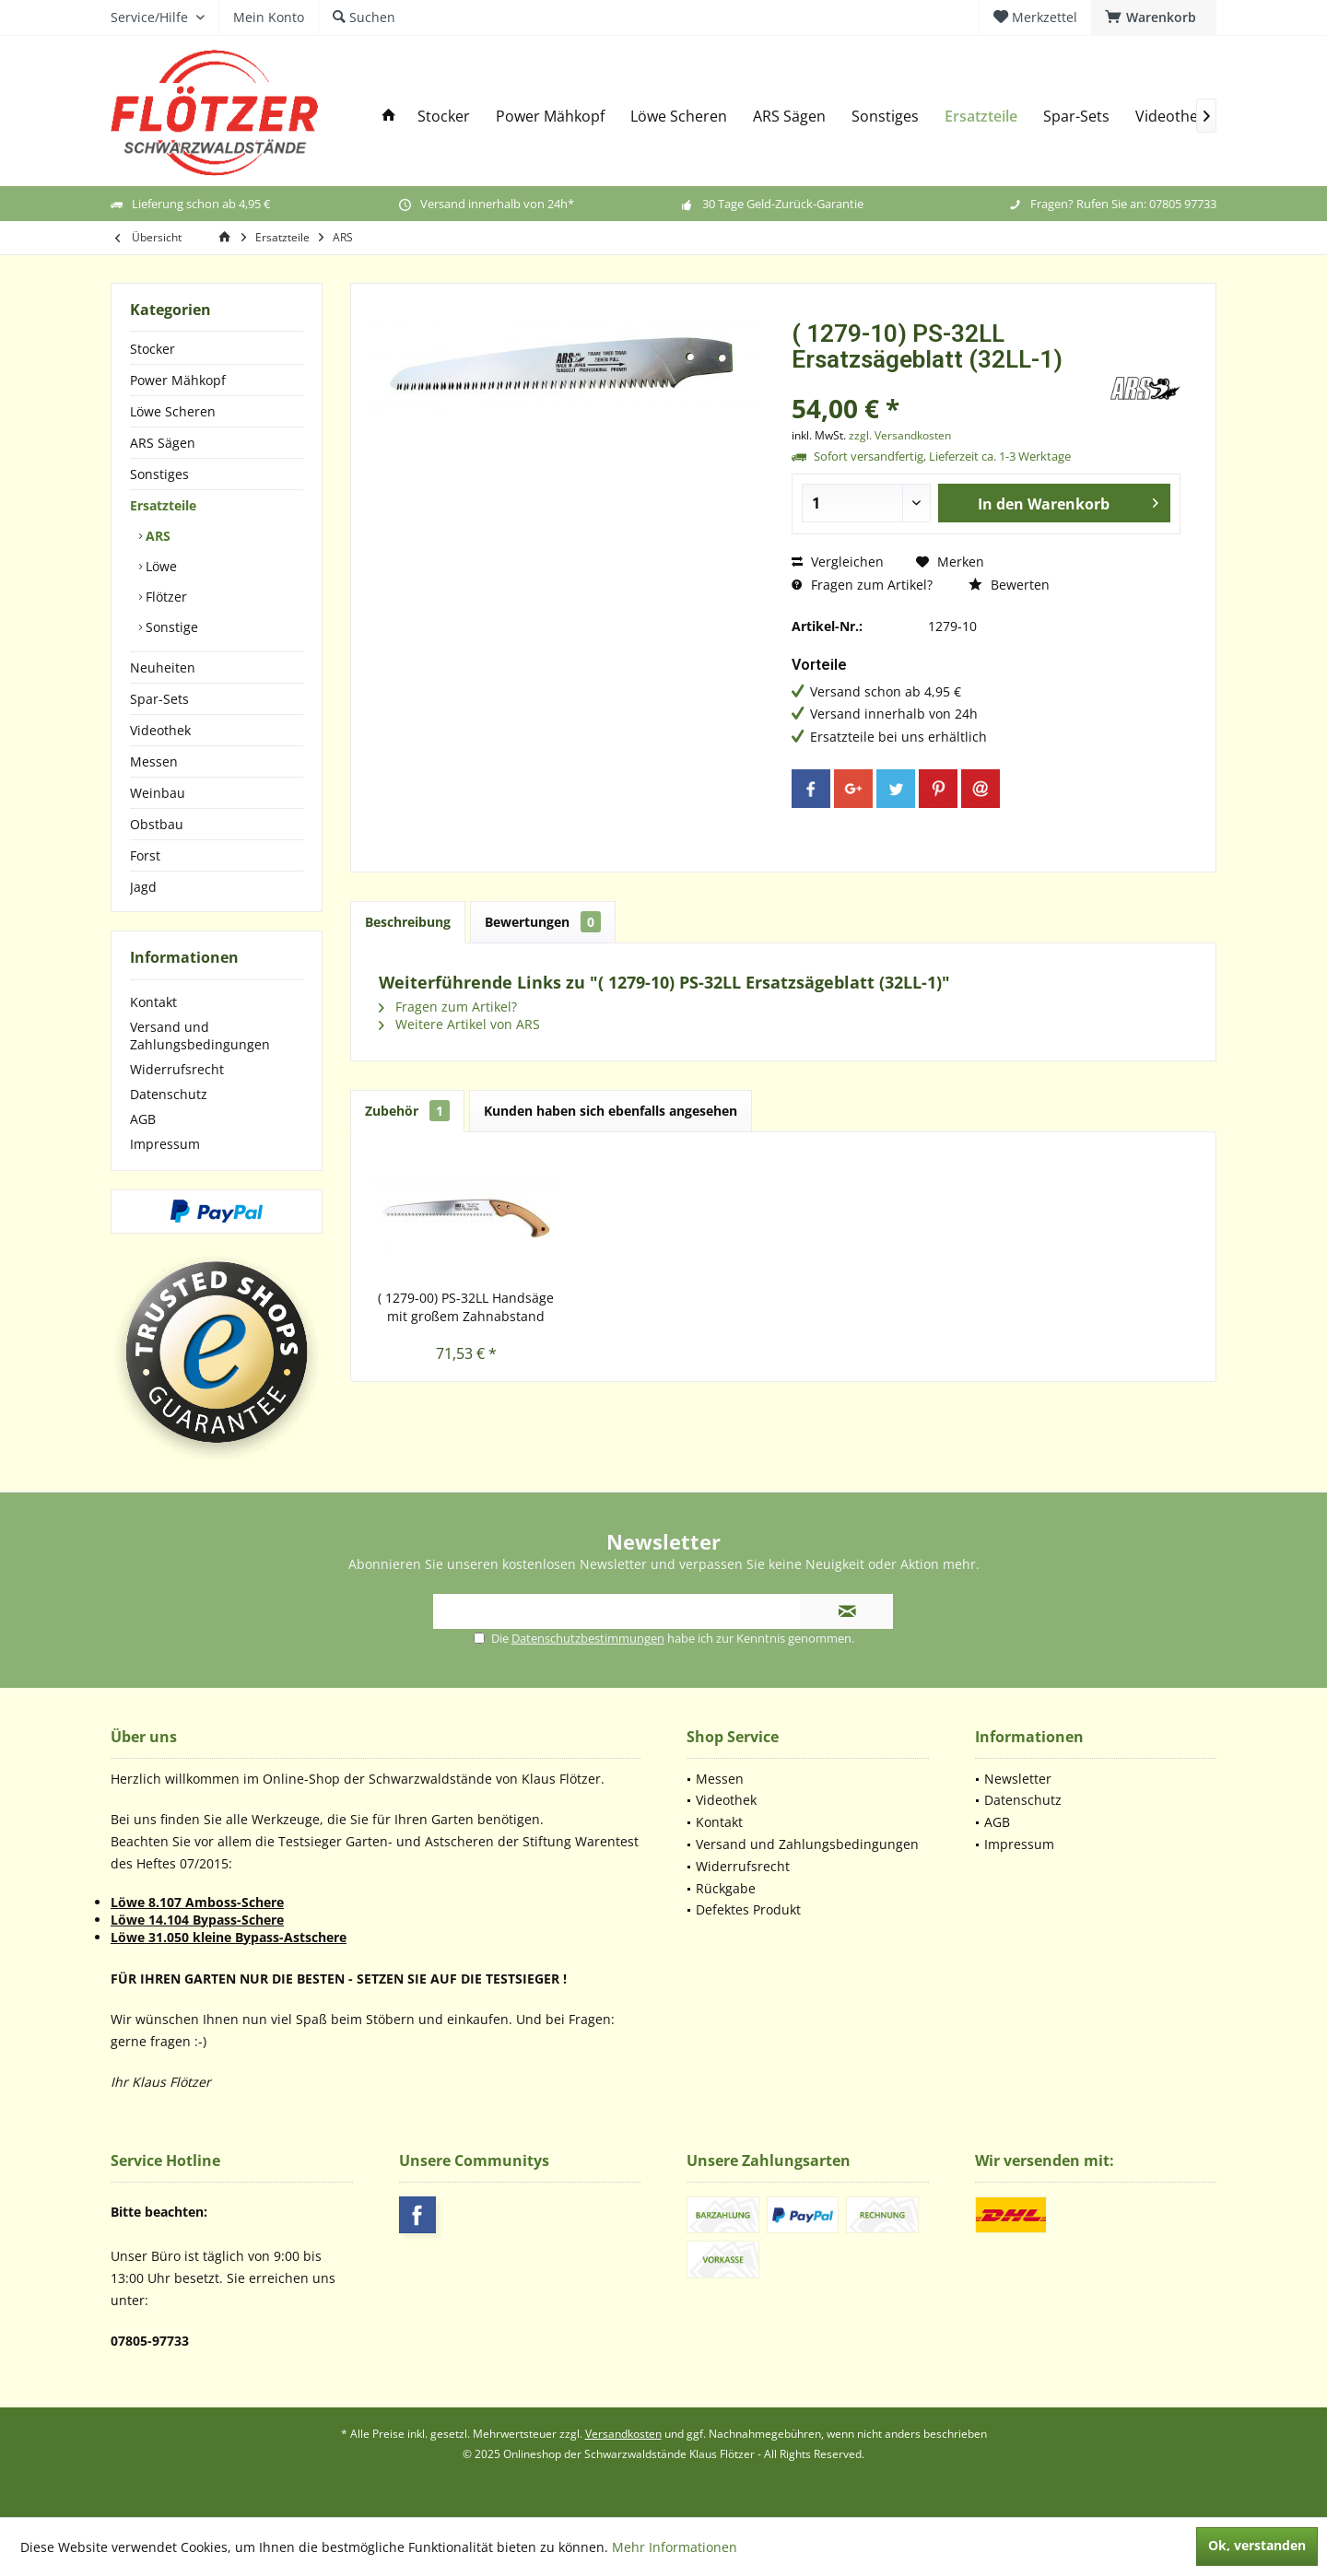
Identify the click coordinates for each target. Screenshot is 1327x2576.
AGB (143, 1119)
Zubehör (407, 1110)
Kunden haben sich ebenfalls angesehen (610, 1110)
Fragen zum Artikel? (862, 584)
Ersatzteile (163, 505)
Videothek (160, 730)
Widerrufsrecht (177, 1069)
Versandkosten (623, 2433)
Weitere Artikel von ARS (459, 1024)
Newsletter (1017, 1778)
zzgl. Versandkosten (900, 435)
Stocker (152, 348)
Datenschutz (168, 1094)
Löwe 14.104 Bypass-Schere (197, 1919)
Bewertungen (543, 921)
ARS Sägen (162, 442)
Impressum (165, 1144)
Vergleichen (838, 561)
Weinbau (157, 793)
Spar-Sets (159, 699)
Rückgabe (726, 1888)
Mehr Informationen (674, 2547)
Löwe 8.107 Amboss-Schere (197, 1902)
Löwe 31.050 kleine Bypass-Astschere (228, 1937)
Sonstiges (159, 474)
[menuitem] (1153, 17)
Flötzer (164, 596)
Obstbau (156, 824)
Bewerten (1009, 584)
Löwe (159, 566)
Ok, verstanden (1257, 2545)
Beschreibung (408, 922)
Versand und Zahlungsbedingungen (200, 1035)
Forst (145, 855)
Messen (154, 761)
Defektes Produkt (748, 1909)
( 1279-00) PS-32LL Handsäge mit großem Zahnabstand (466, 1307)
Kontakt (153, 1002)
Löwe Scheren (173, 411)
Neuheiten (162, 667)
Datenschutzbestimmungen (587, 1638)
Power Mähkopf (178, 380)
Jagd (143, 887)
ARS (156, 535)
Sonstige (170, 627)
